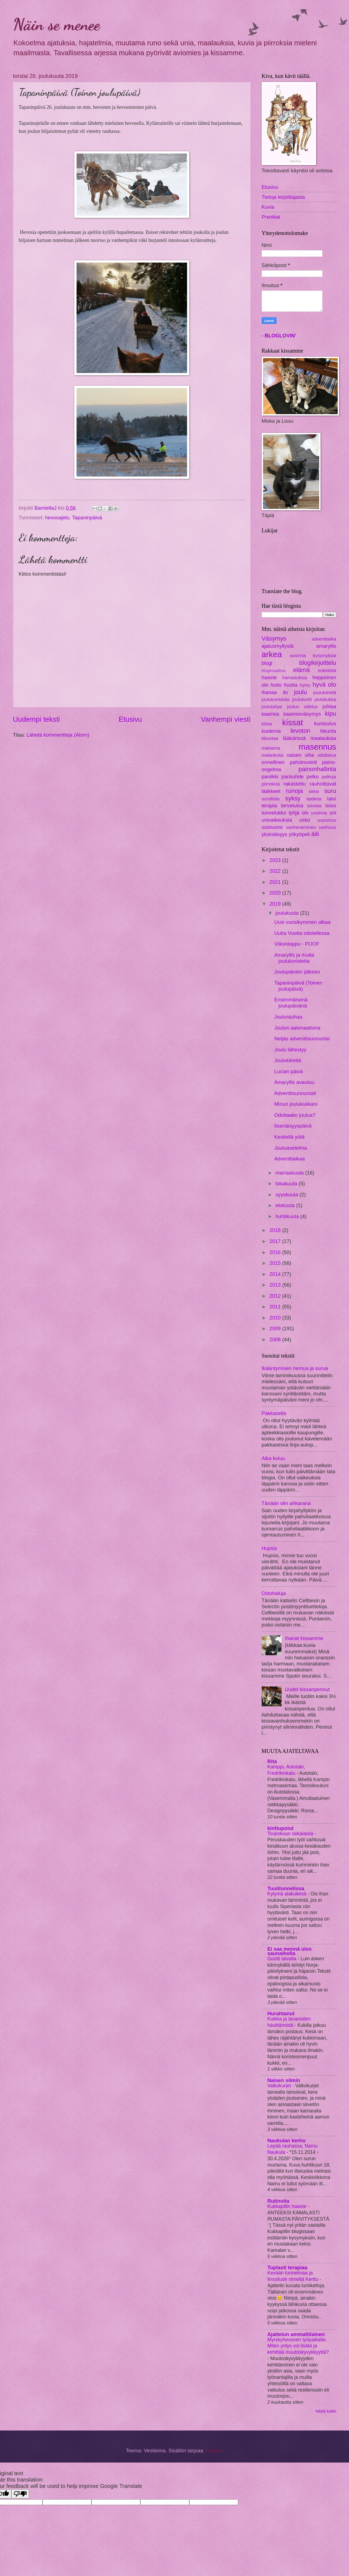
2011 (275, 1307)
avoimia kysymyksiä (313, 655)
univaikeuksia (277, 820)
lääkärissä (294, 738)
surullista (271, 799)
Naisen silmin (283, 2080)
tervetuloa (292, 805)
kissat (292, 722)
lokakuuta (287, 1183)
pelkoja (329, 776)
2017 (275, 1241)
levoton (300, 730)
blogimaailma (274, 670)
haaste (269, 677)
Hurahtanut (281, 2013)
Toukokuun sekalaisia (291, 1833)
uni (332, 813)
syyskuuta (287, 1194)
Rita (272, 1761)
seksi (314, 791)
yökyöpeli (299, 834)
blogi (267, 663)
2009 (275, 1328)
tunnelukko (274, 813)
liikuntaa (270, 738)
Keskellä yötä (289, 1137)
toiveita (314, 805)
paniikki (270, 776)
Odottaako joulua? (294, 1115)
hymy (305, 685)
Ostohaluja (274, 1593)
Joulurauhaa (288, 1017)
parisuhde (292, 776)
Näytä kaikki (326, 2411)
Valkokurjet (279, 2085)
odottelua (326, 755)
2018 (275, 1230)
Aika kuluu (273, 1458)
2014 (275, 1274)
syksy (292, 798)
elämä (301, 670)
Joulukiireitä (287, 1060)
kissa (267, 723)
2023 (275, 860)
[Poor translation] (20, 2493)
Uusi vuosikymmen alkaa (302, 922)
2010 (275, 1318)
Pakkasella (274, 1413)
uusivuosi (272, 827)
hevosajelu (57, 517)
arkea (272, 654)
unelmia (319, 813)
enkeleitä (327, 670)
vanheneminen (301, 827)
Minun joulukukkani (295, 1104)
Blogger (213, 2450)
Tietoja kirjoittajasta (283, 197)
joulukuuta (287, 913)
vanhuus (327, 827)
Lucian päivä (288, 1071)
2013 (275, 1285)
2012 (275, 1296)
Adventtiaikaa (289, 1159)
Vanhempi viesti (226, 719)
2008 (275, 1339)
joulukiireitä (324, 692)
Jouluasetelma (290, 1148)
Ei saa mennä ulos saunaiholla (289, 1951)
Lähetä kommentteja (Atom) (58, 735)
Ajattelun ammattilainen (296, 2334)
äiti (315, 834)
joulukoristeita (276, 699)
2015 (275, 1263)
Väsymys (274, 638)
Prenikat (271, 217)
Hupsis (269, 1548)
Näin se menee (56, 24)
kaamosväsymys (302, 714)
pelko (313, 776)
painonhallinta (317, 769)
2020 (275, 893)
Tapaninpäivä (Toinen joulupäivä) (298, 986)
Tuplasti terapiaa (287, 2267)
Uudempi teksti (36, 719)
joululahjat (272, 706)
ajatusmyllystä (278, 646)
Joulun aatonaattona (297, 1028)
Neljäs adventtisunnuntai (301, 1038)
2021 (275, 882)
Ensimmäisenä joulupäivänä (291, 1003)
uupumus (326, 820)
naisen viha (300, 755)
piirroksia (271, 784)
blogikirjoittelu (317, 662)
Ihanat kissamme (304, 1638)
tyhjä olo (298, 813)
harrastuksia (294, 677)
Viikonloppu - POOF (296, 944)
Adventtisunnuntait (295, 1093)
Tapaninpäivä (87, 517)
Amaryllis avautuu (294, 1082)
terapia (269, 805)
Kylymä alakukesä (287, 1894)
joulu (300, 692)
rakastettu (295, 784)
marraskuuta (290, 1173)
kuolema (271, 731)
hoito (276, 685)
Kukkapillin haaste (287, 2206)
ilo (285, 692)
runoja (294, 790)
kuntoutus (325, 723)
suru (330, 790)
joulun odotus (302, 706)
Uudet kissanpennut (307, 1689)
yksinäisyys (274, 834)
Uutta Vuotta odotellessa (301, 933)
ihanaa (269, 692)
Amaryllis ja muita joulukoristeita (294, 958)
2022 (275, 871)
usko (304, 820)
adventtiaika (324, 639)
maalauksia (323, 738)
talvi (331, 799)
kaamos (270, 714)
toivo (331, 805)
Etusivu (130, 719)
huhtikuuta (287, 1216)
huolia (290, 685)
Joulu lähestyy (290, 1049)
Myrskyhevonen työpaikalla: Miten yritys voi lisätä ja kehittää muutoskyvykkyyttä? (298, 2346)
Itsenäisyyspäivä (292, 1126)
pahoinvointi (303, 762)
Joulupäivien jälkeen (297, 972)
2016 (275, 1252)
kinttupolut (280, 1828)
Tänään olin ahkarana (286, 1503)
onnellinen (273, 762)
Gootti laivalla (282, 1958)
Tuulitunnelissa (286, 1888)
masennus (317, 746)
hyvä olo (324, 684)
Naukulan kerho (286, 2140)
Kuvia (268, 207)
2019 (275, 904)
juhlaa (329, 706)
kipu (330, 713)
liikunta (328, 731)
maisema (271, 748)
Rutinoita (278, 2201)
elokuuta (285, 1205)
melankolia (273, 755)
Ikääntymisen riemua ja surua (295, 1368)
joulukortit (302, 699)
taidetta (313, 799)
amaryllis (326, 646)
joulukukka (325, 699)
